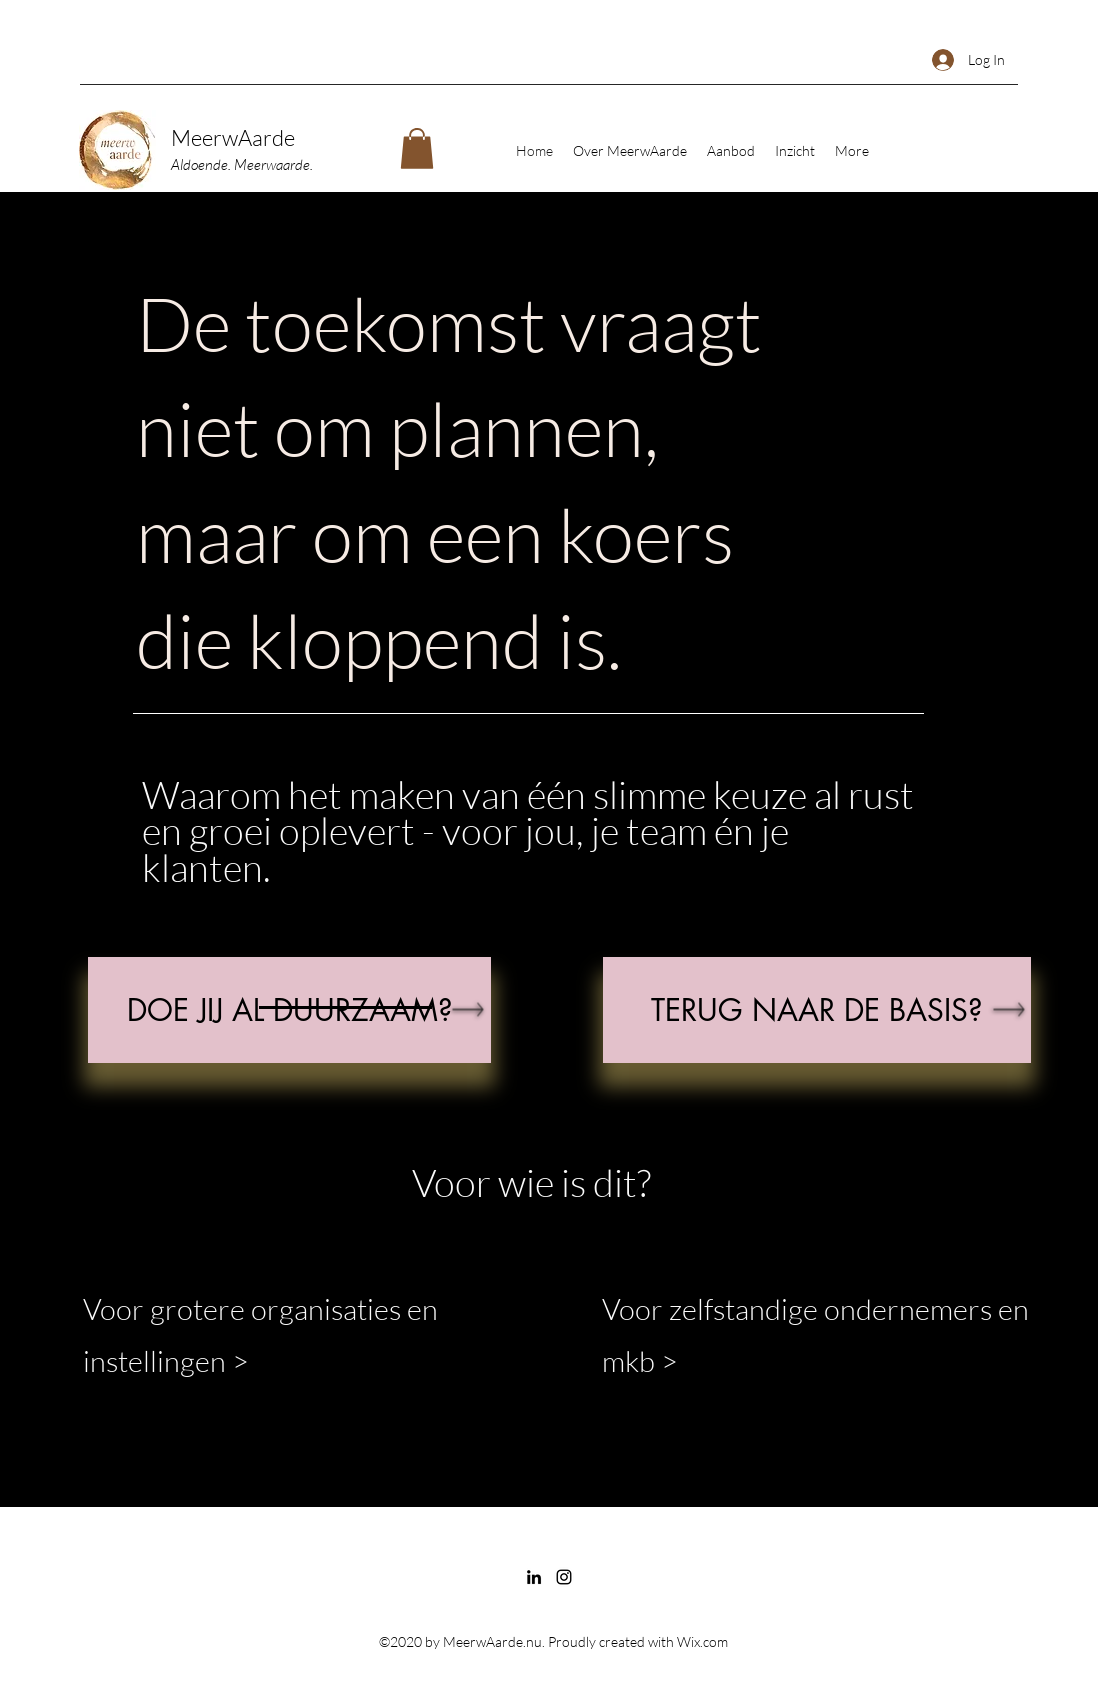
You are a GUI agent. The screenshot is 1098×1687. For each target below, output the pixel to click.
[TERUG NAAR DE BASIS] (817, 1010)
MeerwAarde (233, 137)
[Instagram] (564, 1577)
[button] (417, 148)
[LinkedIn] (534, 1577)
